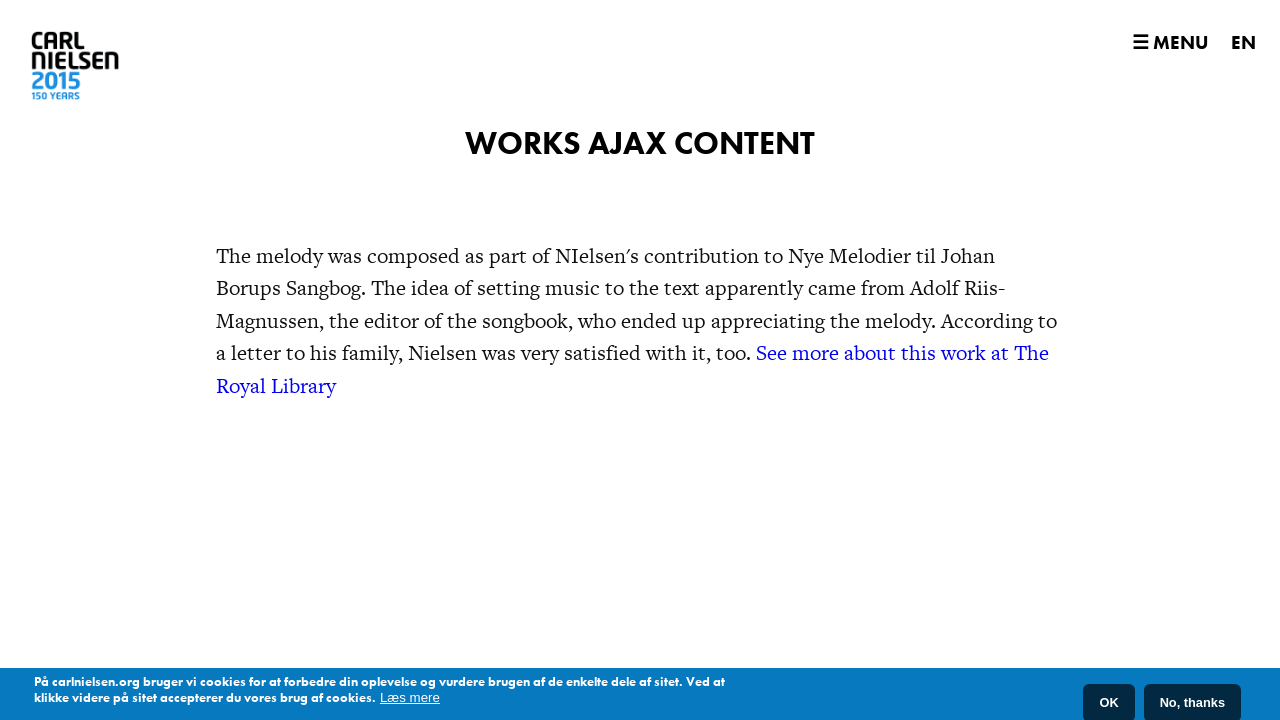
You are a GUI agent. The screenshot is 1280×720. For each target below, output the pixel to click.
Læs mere (410, 700)
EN (1243, 42)
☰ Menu (1170, 42)
